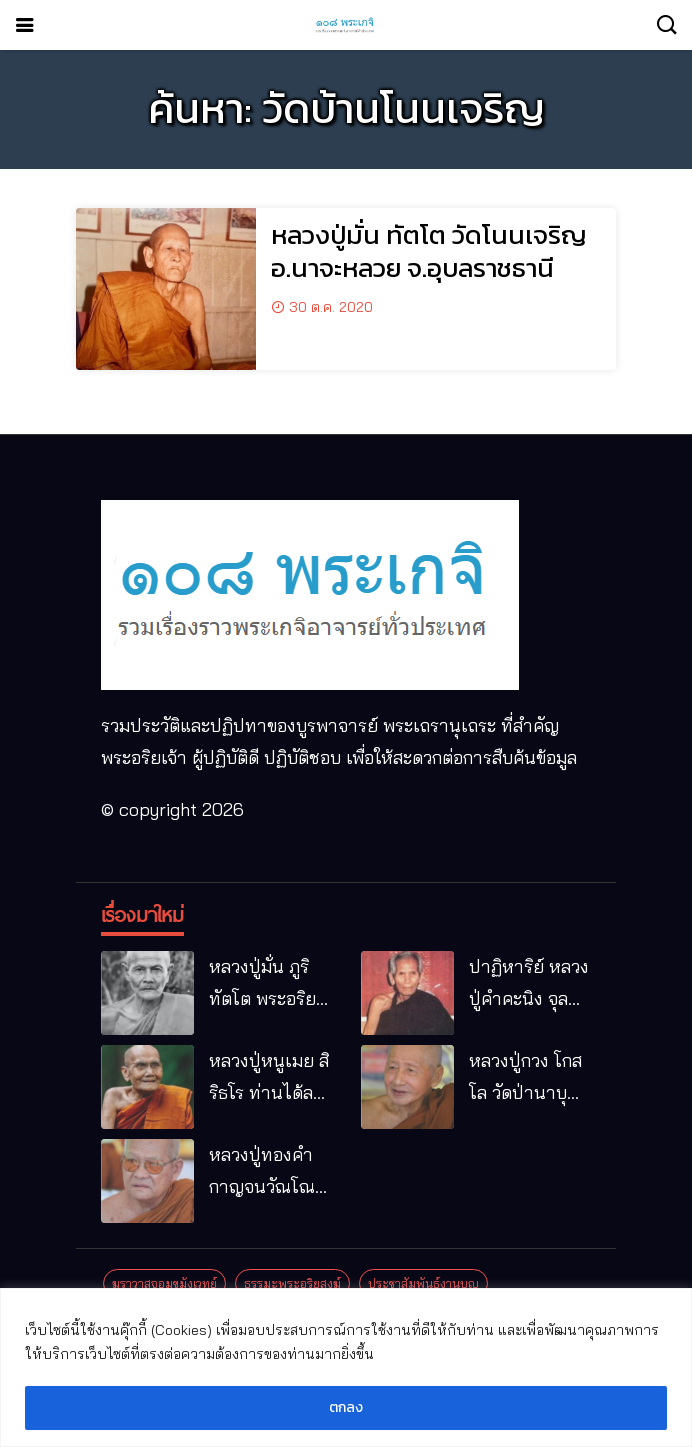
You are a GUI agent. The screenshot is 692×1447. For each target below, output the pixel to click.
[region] (346, 1367)
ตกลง (346, 1407)
